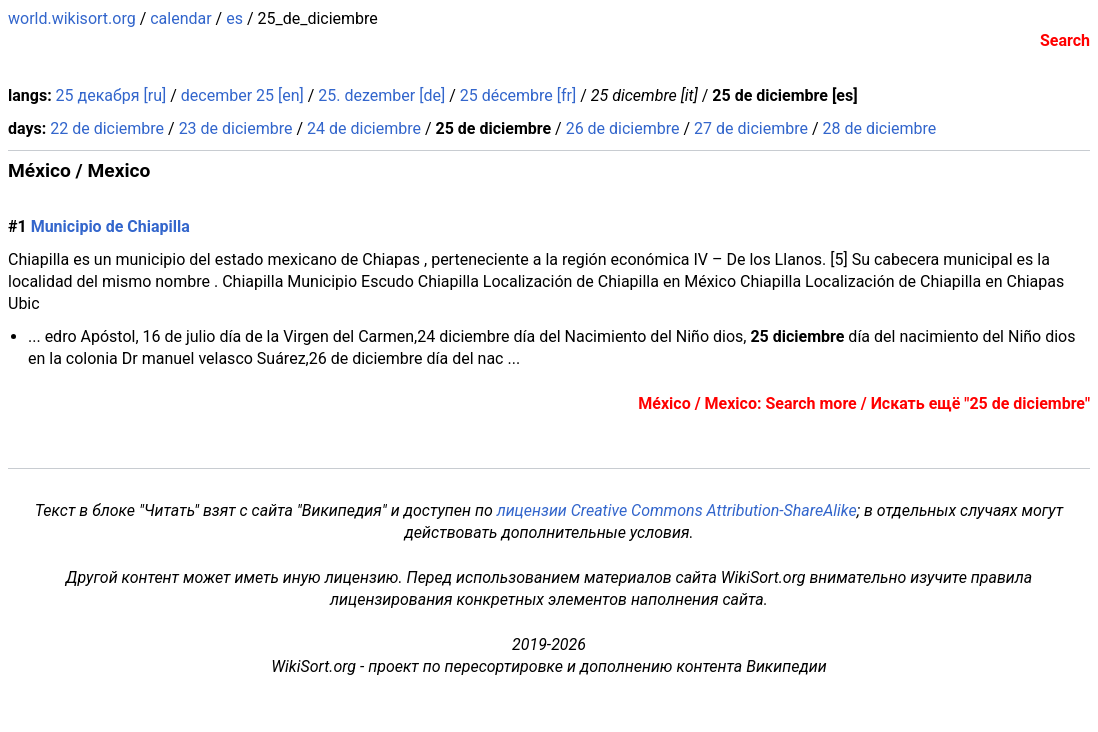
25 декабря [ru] (111, 95)
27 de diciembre (751, 128)
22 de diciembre (107, 128)
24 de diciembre (364, 128)
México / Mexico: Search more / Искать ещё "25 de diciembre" (864, 403)
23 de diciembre (236, 128)
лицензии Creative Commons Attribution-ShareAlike (677, 510)
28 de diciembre (879, 128)
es (234, 18)
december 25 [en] (242, 95)
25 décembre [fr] (518, 95)
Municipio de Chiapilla (110, 226)
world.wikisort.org (72, 18)
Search (1065, 40)
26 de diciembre (623, 128)
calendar (180, 18)
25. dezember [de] (381, 95)
